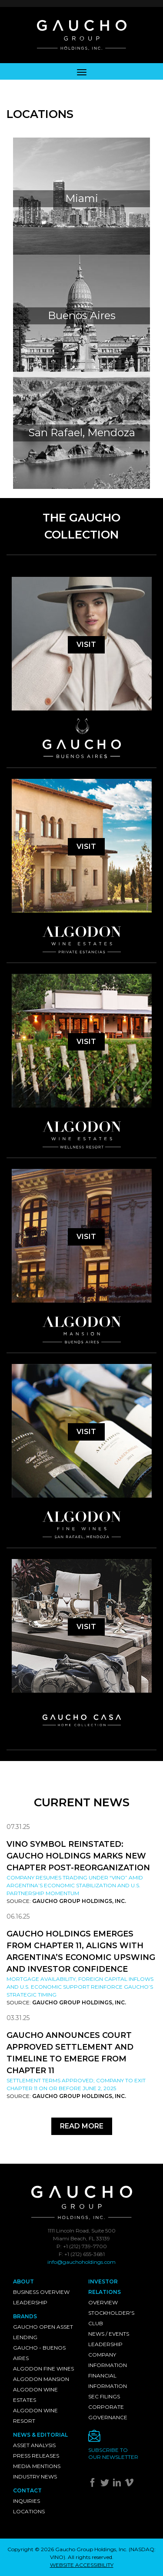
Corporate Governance (107, 2412)
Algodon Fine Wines (43, 2368)
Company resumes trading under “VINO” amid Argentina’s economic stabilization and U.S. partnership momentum (75, 1885)
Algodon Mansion (41, 2379)
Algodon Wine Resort (35, 2415)
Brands (25, 2316)
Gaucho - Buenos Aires (39, 2352)
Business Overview (41, 2292)
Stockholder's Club (111, 2318)
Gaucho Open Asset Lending (43, 2331)
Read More (81, 2126)
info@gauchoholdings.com (81, 2262)
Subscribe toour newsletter (113, 2453)
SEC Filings (104, 2396)
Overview (103, 2302)
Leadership (30, 2302)
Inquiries (26, 2501)
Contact (27, 2490)
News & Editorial (40, 2434)
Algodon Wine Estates (35, 2394)
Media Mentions (36, 2466)
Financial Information (107, 2380)
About (23, 2281)
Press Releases (36, 2455)
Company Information (107, 2359)
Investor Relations (104, 2286)
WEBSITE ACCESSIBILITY (81, 2565)
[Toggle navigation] (82, 71)
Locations (29, 2511)
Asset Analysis (34, 2445)
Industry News (35, 2476)
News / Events (108, 2333)
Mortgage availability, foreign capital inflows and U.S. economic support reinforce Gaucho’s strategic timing (80, 1987)
